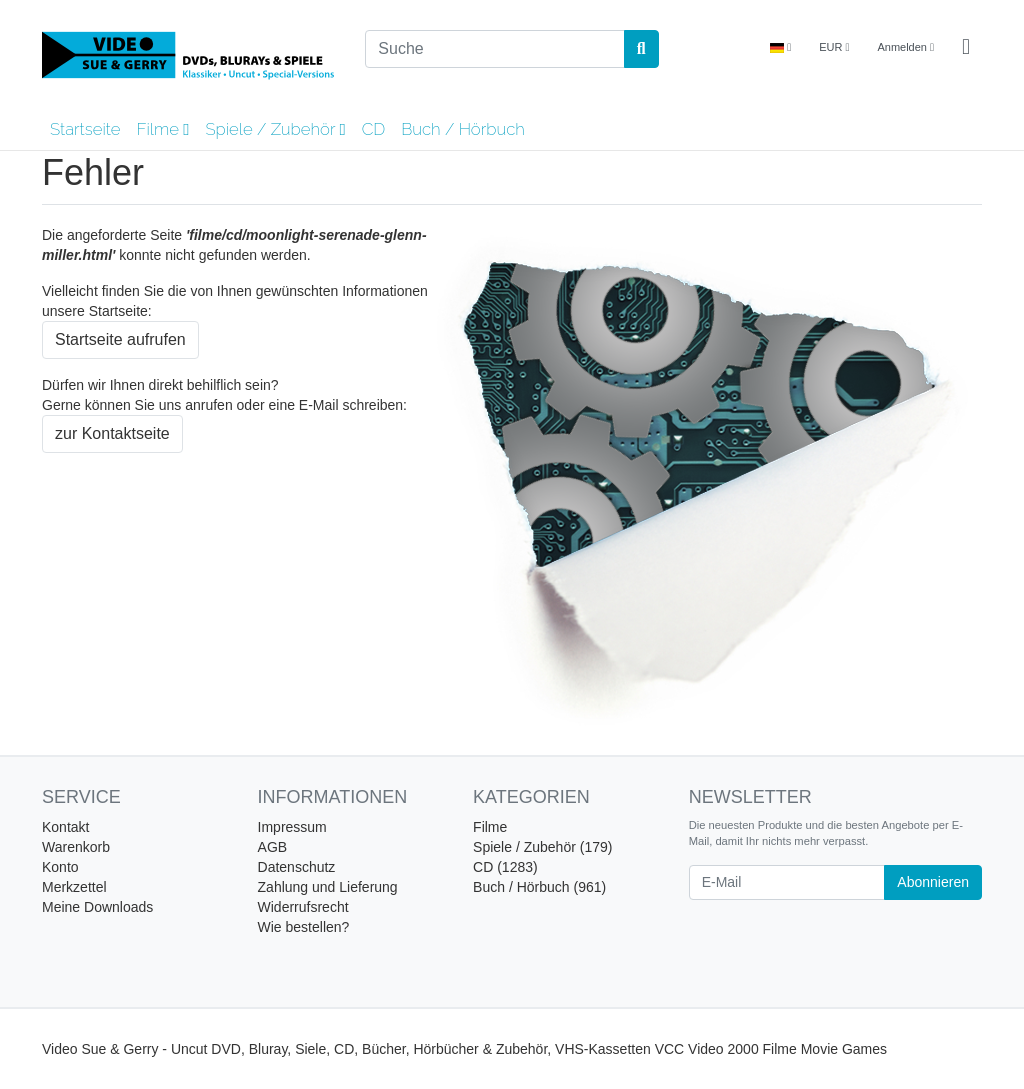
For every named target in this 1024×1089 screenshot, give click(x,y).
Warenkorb (76, 847)
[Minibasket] (966, 47)
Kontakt (65, 827)
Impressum (292, 827)
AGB (273, 847)
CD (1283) (505, 867)
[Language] (780, 47)
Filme (162, 129)
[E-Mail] (787, 882)
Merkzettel (74, 887)
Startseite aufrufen (120, 339)
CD (374, 129)
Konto (60, 867)
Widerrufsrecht (303, 907)
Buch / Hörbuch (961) (539, 887)
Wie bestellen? (304, 927)
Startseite (85, 129)
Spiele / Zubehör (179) (542, 847)
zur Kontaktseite (112, 433)
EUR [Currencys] (834, 47)
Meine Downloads (97, 907)
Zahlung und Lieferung (328, 887)
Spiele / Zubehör (275, 129)
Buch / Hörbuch (463, 129)
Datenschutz (297, 867)
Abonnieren (933, 882)
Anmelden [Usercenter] (905, 47)
